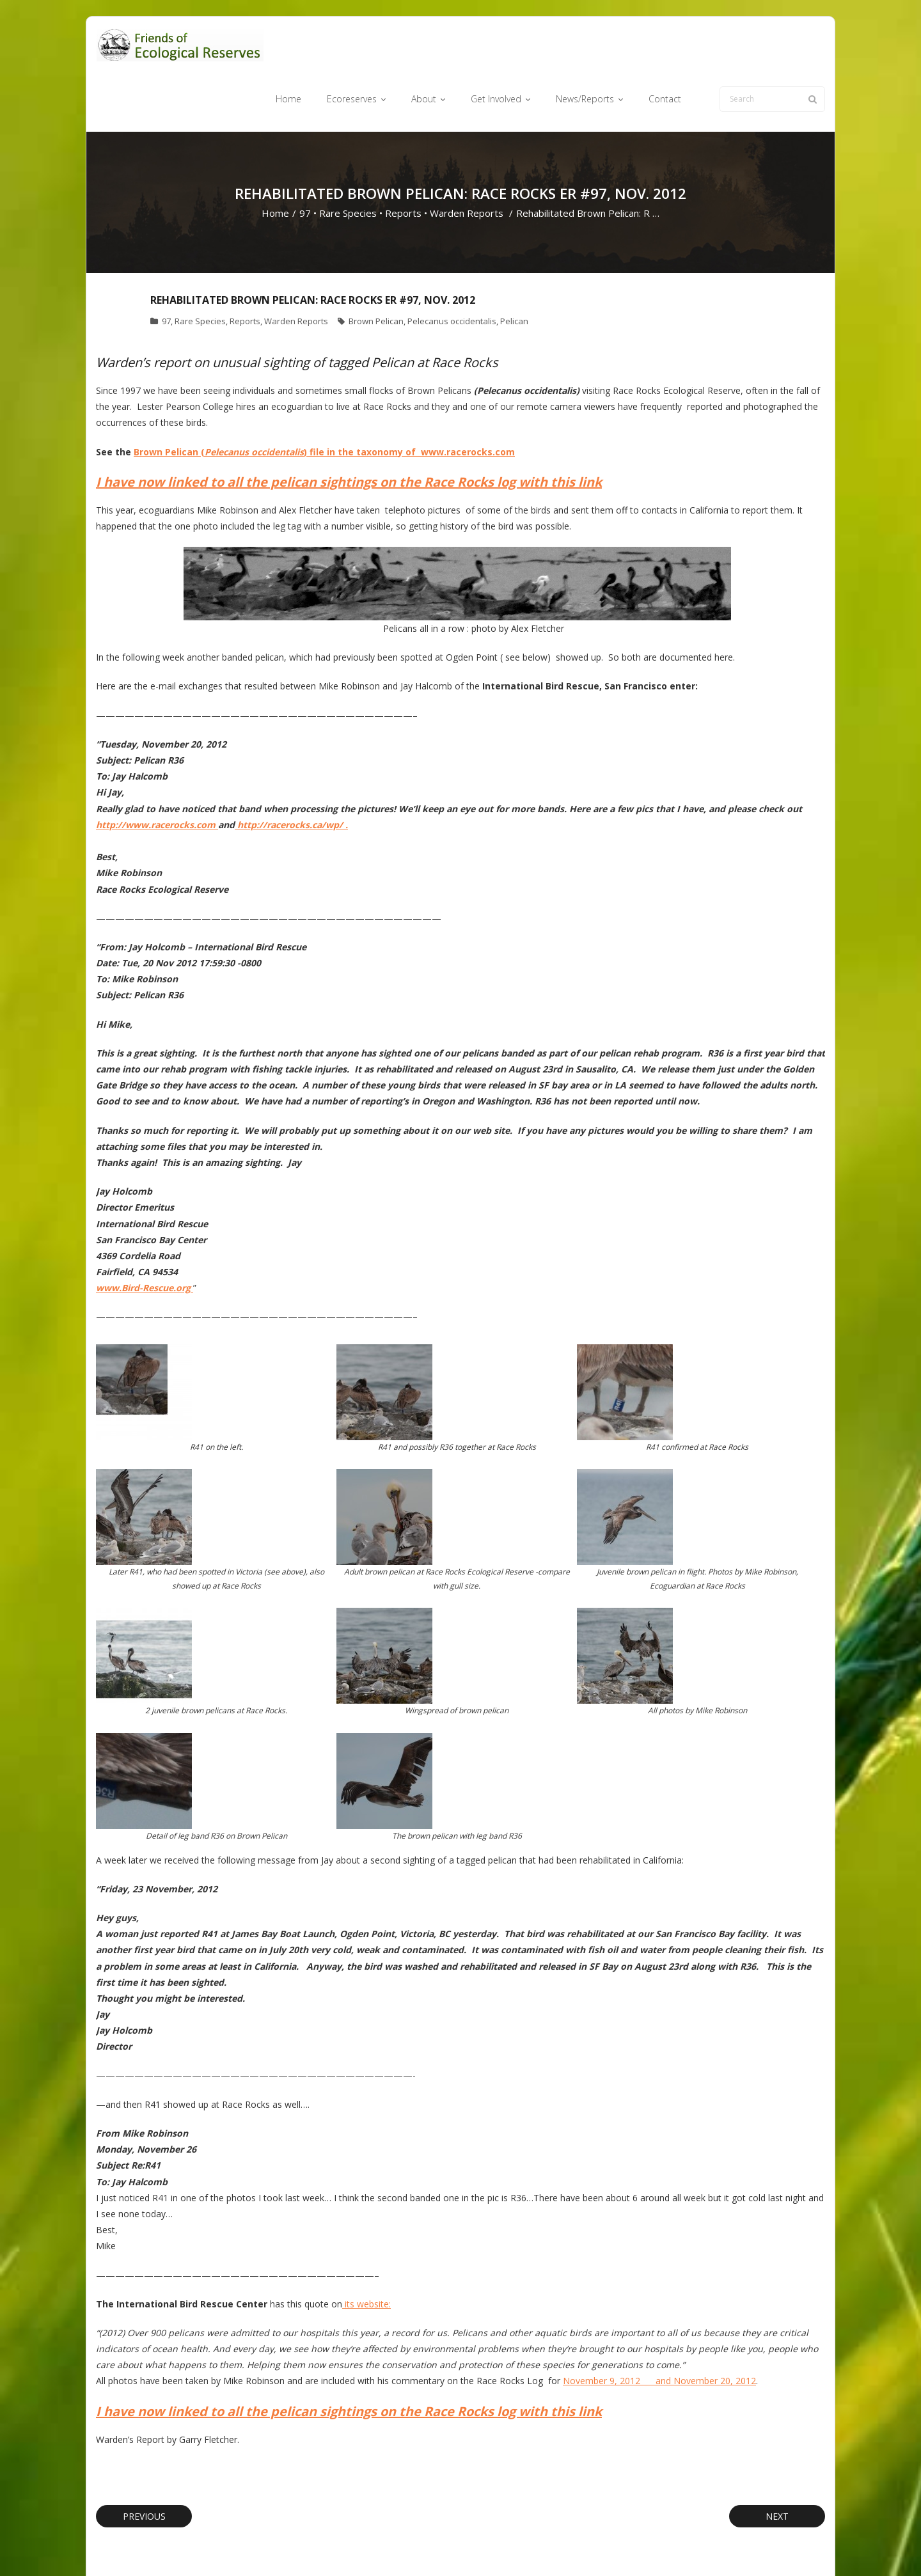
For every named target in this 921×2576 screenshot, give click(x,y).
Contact (648, 2546)
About (482, 2546)
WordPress (279, 2546)
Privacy (690, 2546)
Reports (403, 163)
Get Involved (531, 2546)
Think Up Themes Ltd (172, 2546)
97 (305, 163)
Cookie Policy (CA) (750, 2546)
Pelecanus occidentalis (451, 272)
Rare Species (348, 163)
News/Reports (594, 2546)
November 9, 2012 (609, 2331)
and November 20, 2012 (706, 2331)
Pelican (514, 272)
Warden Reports (466, 163)
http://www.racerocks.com (157, 775)
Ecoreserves (435, 2546)
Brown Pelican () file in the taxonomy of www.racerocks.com (324, 402)
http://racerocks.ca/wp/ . (291, 775)
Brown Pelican (376, 272)
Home (275, 163)
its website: (366, 2254)
